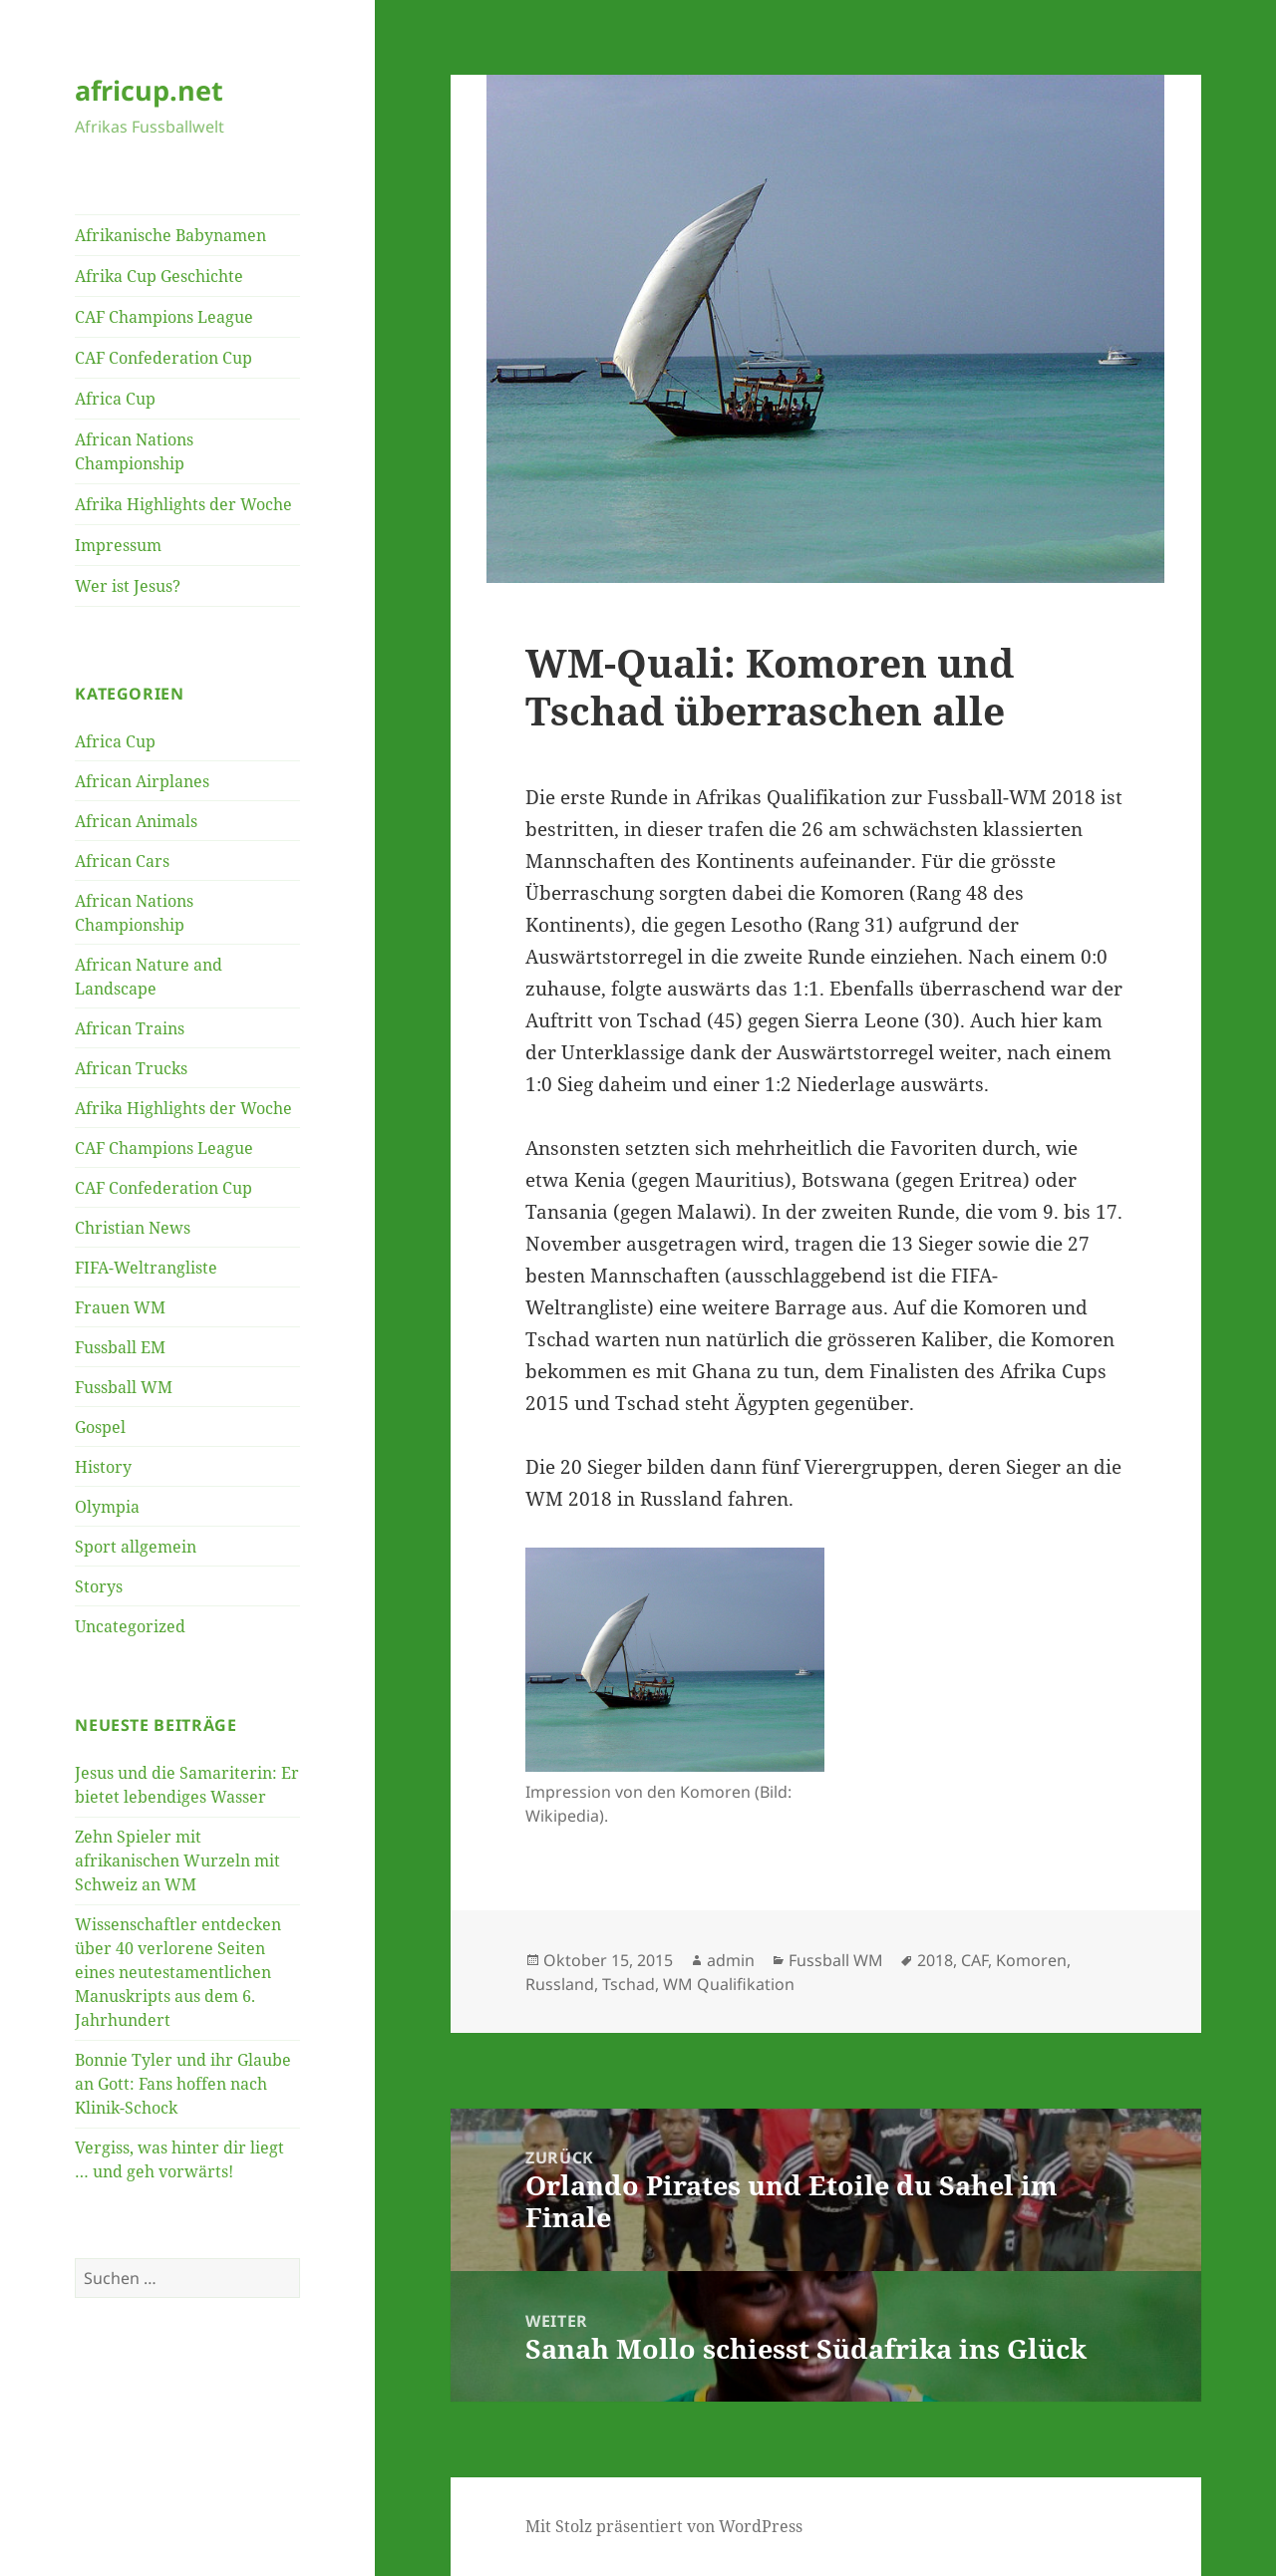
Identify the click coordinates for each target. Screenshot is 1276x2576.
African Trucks (131, 1068)
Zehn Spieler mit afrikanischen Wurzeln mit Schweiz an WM (177, 1860)
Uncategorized (130, 1626)
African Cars (122, 861)
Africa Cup (115, 399)
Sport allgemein (135, 1547)
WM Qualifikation (729, 1984)
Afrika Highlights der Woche (183, 504)
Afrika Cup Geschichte (159, 276)
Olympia (107, 1507)
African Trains (129, 1028)
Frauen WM (120, 1307)
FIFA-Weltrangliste (146, 1268)
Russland (559, 1984)
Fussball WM (123, 1387)
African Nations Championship (134, 451)
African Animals (136, 821)
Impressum (118, 545)
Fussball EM (120, 1347)
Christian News (132, 1228)
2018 (935, 1960)
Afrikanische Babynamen (170, 235)
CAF (974, 1960)
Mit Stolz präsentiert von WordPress (663, 2526)
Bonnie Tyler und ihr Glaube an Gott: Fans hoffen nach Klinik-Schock (183, 2084)
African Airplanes (142, 781)
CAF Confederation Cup (163, 358)
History (103, 1467)
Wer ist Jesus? (127, 586)
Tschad (628, 1984)
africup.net (149, 90)
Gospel (100, 1427)
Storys (99, 1586)
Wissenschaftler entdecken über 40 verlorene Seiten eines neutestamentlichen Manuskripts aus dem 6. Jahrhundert (178, 1972)
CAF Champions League (164, 317)
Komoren (1031, 1960)
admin (731, 1960)
